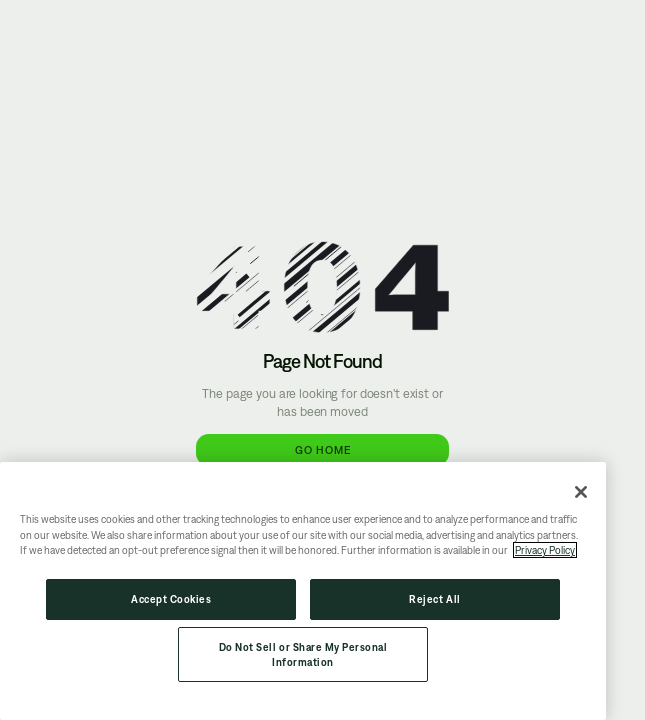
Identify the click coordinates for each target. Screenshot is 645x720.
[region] (303, 591)
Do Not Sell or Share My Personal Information (303, 654)
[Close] (581, 492)
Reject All (434, 599)
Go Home (323, 449)
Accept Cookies (171, 599)
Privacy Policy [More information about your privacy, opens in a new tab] (545, 550)
